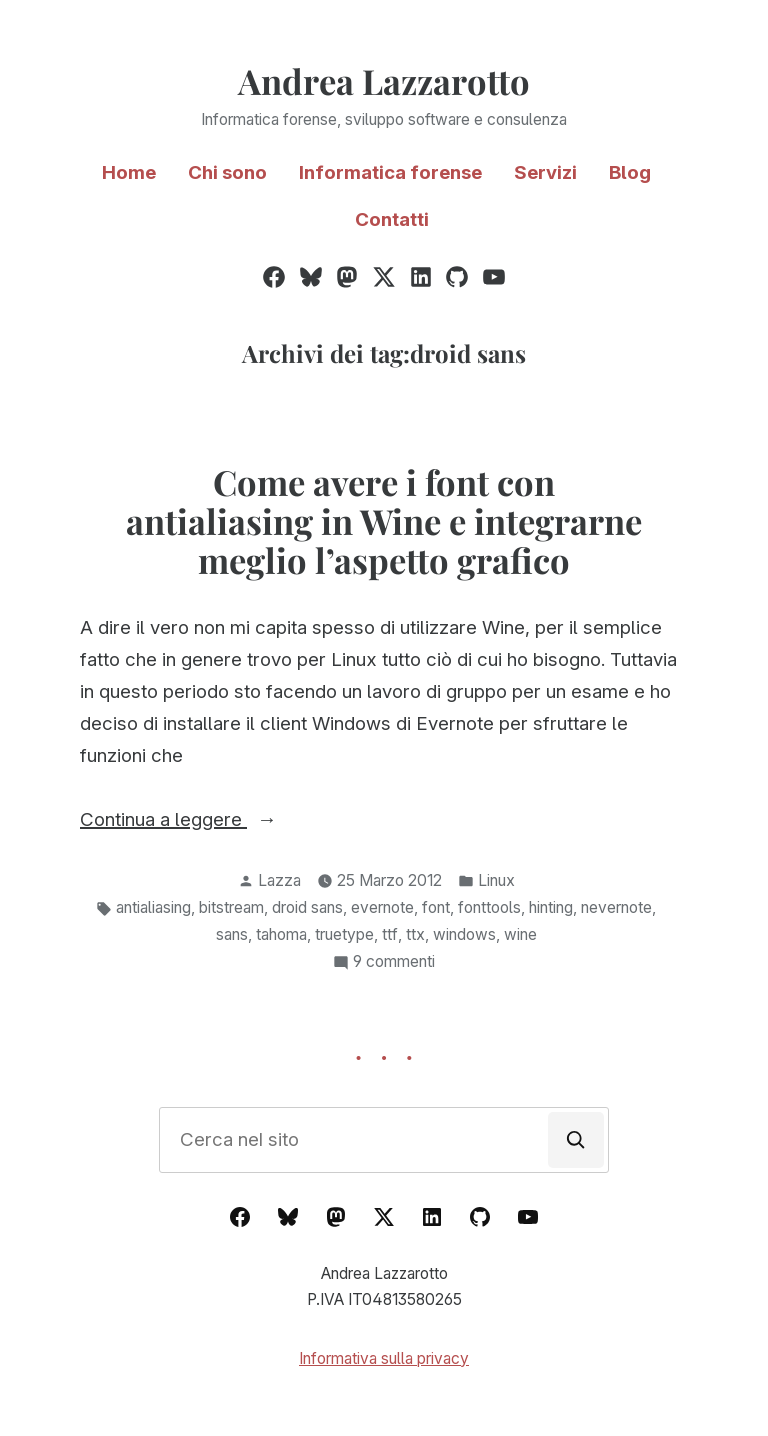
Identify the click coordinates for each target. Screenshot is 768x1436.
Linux (496, 880)
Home (129, 172)
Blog (630, 172)
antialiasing (153, 907)
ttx (415, 934)
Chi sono (227, 172)
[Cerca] (576, 1140)
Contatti (392, 219)
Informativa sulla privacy (384, 1358)
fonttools (489, 907)
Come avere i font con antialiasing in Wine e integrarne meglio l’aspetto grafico (384, 521)
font (436, 907)
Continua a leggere (210, 820)
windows (464, 934)
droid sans (307, 907)
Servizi (545, 172)
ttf (390, 934)
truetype (344, 934)
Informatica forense (390, 172)
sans (232, 934)
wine (520, 934)
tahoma (281, 934)
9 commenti (394, 962)
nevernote (616, 907)
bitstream (231, 907)
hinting (551, 907)
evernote (382, 907)
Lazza (279, 880)
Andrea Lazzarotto (384, 81)
